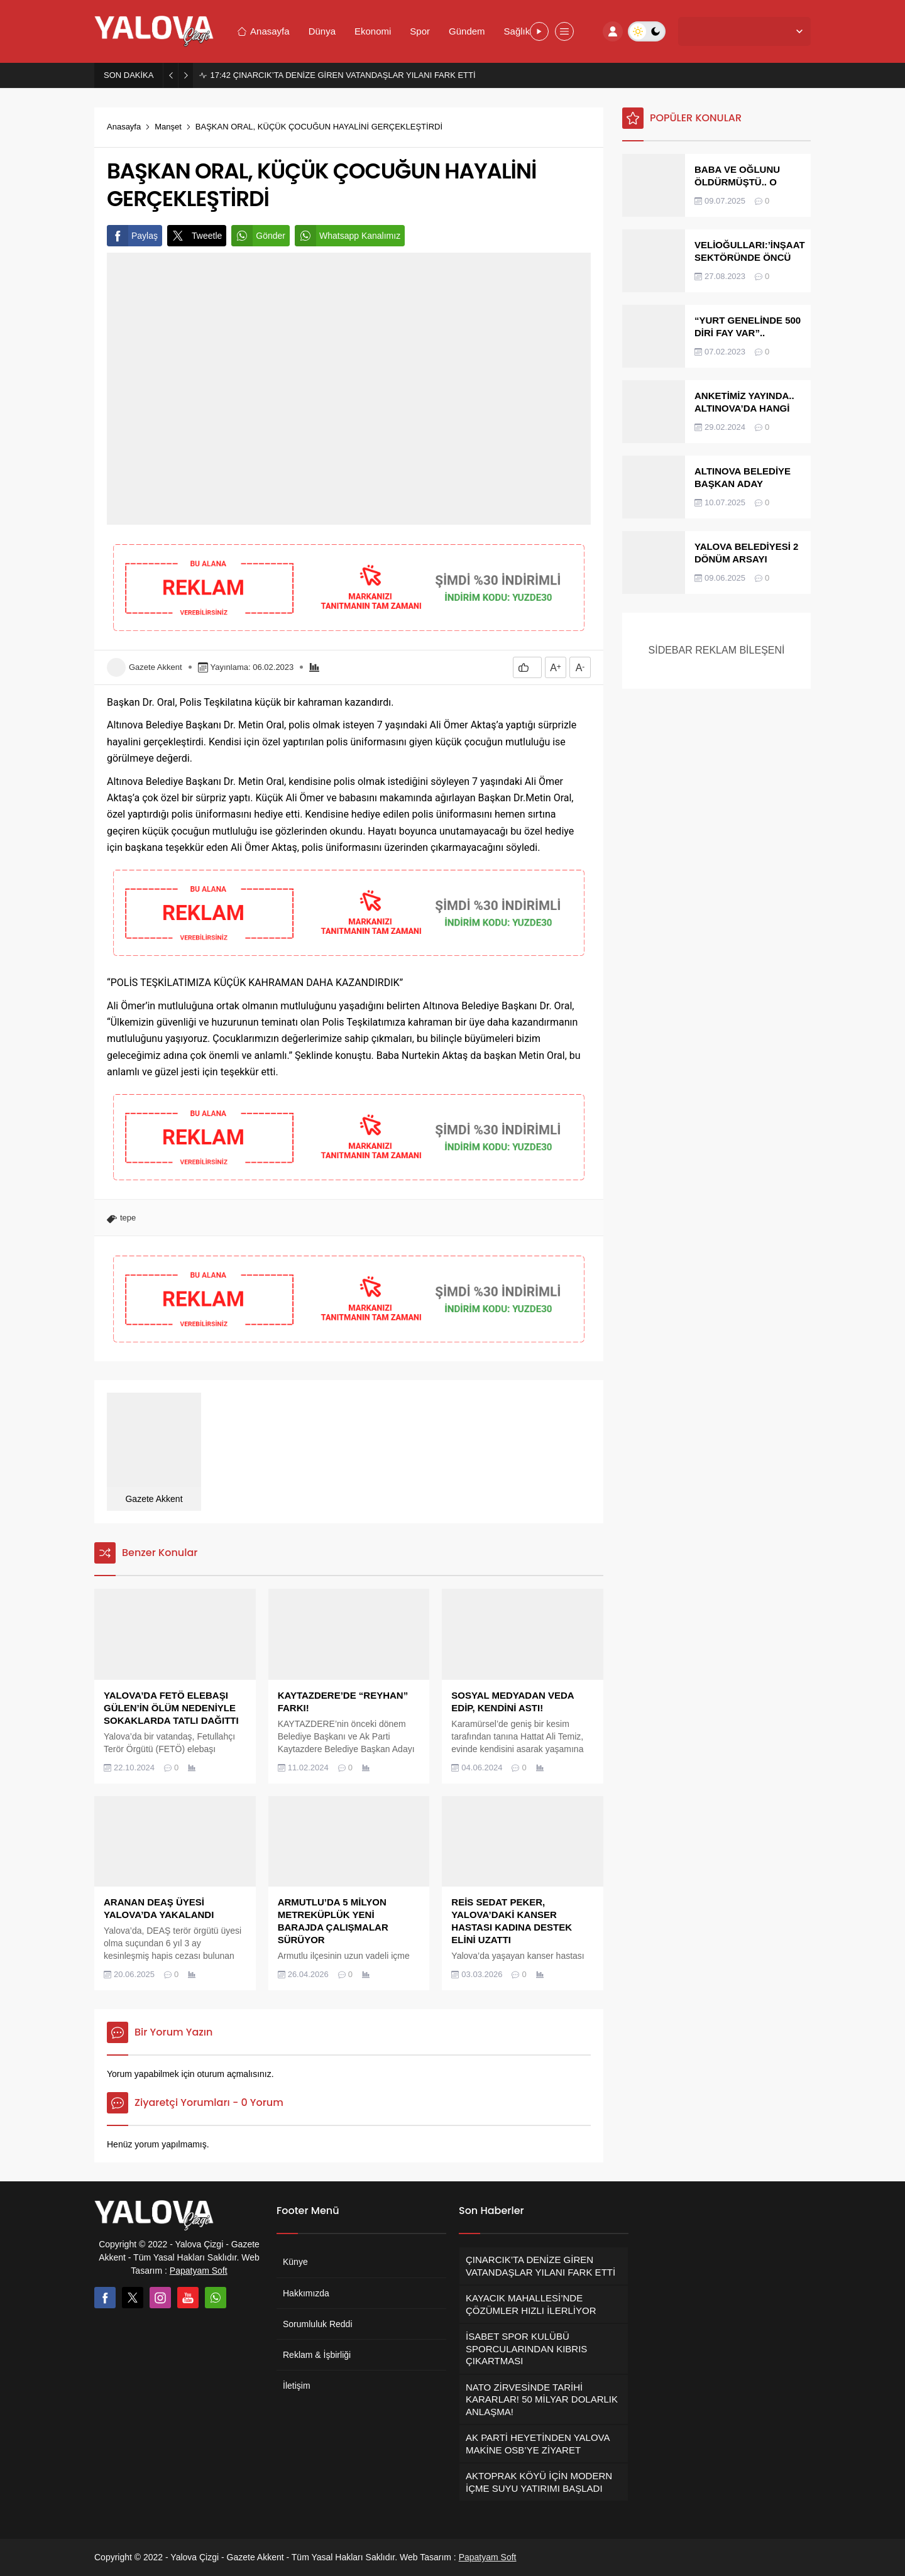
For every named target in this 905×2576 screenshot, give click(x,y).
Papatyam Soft (199, 2271)
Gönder (258, 235)
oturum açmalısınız (234, 2074)
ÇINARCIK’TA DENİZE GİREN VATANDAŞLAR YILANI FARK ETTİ (342, 75)
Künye (295, 2262)
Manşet (168, 126)
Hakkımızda (306, 2293)
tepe (128, 1217)
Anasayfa (124, 126)
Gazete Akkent (155, 667)
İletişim (296, 2386)
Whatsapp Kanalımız (347, 235)
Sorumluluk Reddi (318, 2324)
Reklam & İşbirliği (317, 2355)
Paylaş (132, 235)
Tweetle (194, 235)
